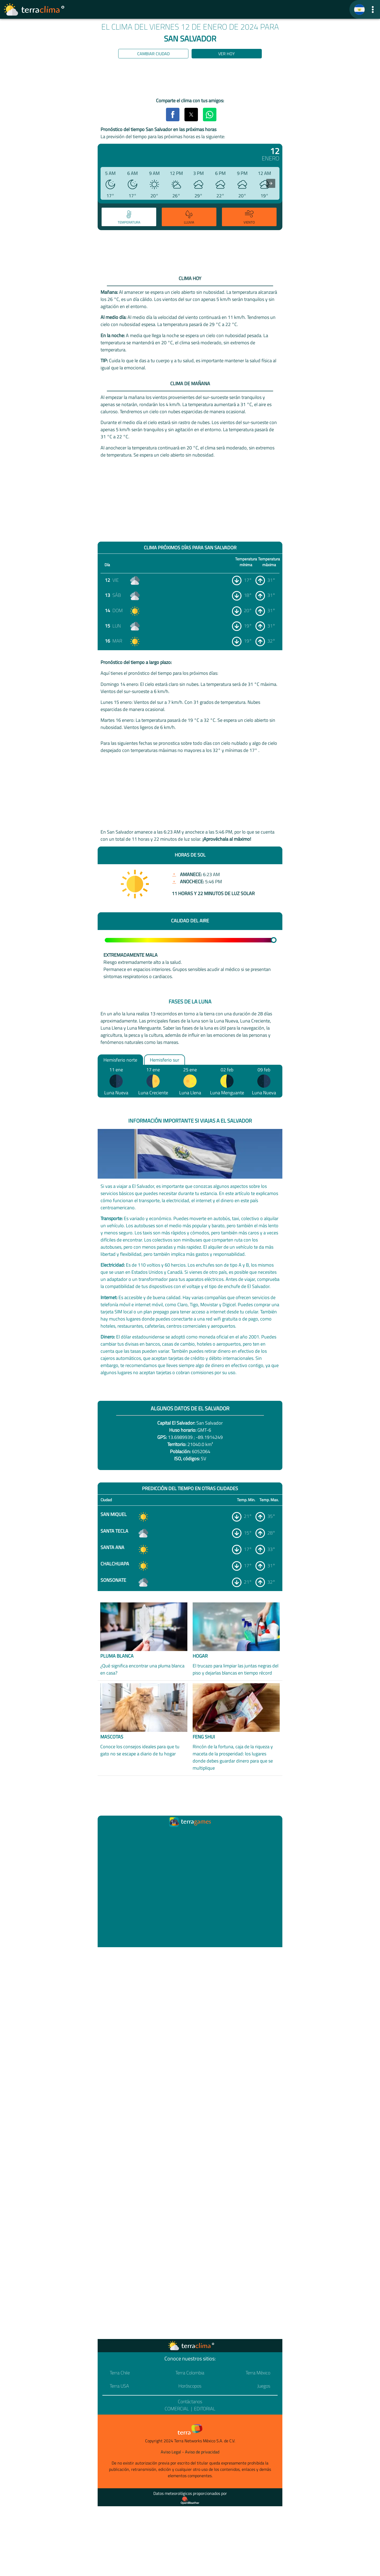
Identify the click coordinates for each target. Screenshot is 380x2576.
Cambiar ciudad (153, 53)
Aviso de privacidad (202, 2452)
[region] (190, 79)
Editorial (204, 2408)
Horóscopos (189, 2385)
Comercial (177, 2408)
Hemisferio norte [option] (120, 1059)
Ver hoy (226, 53)
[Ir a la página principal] (34, 9)
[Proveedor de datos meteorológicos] (190, 2500)
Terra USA (119, 2385)
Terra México (258, 2372)
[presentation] (270, 183)
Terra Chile (120, 2372)
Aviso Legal (171, 2452)
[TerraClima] (359, 9)
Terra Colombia (189, 2372)
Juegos (263, 2385)
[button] (372, 9)
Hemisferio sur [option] (164, 1059)
